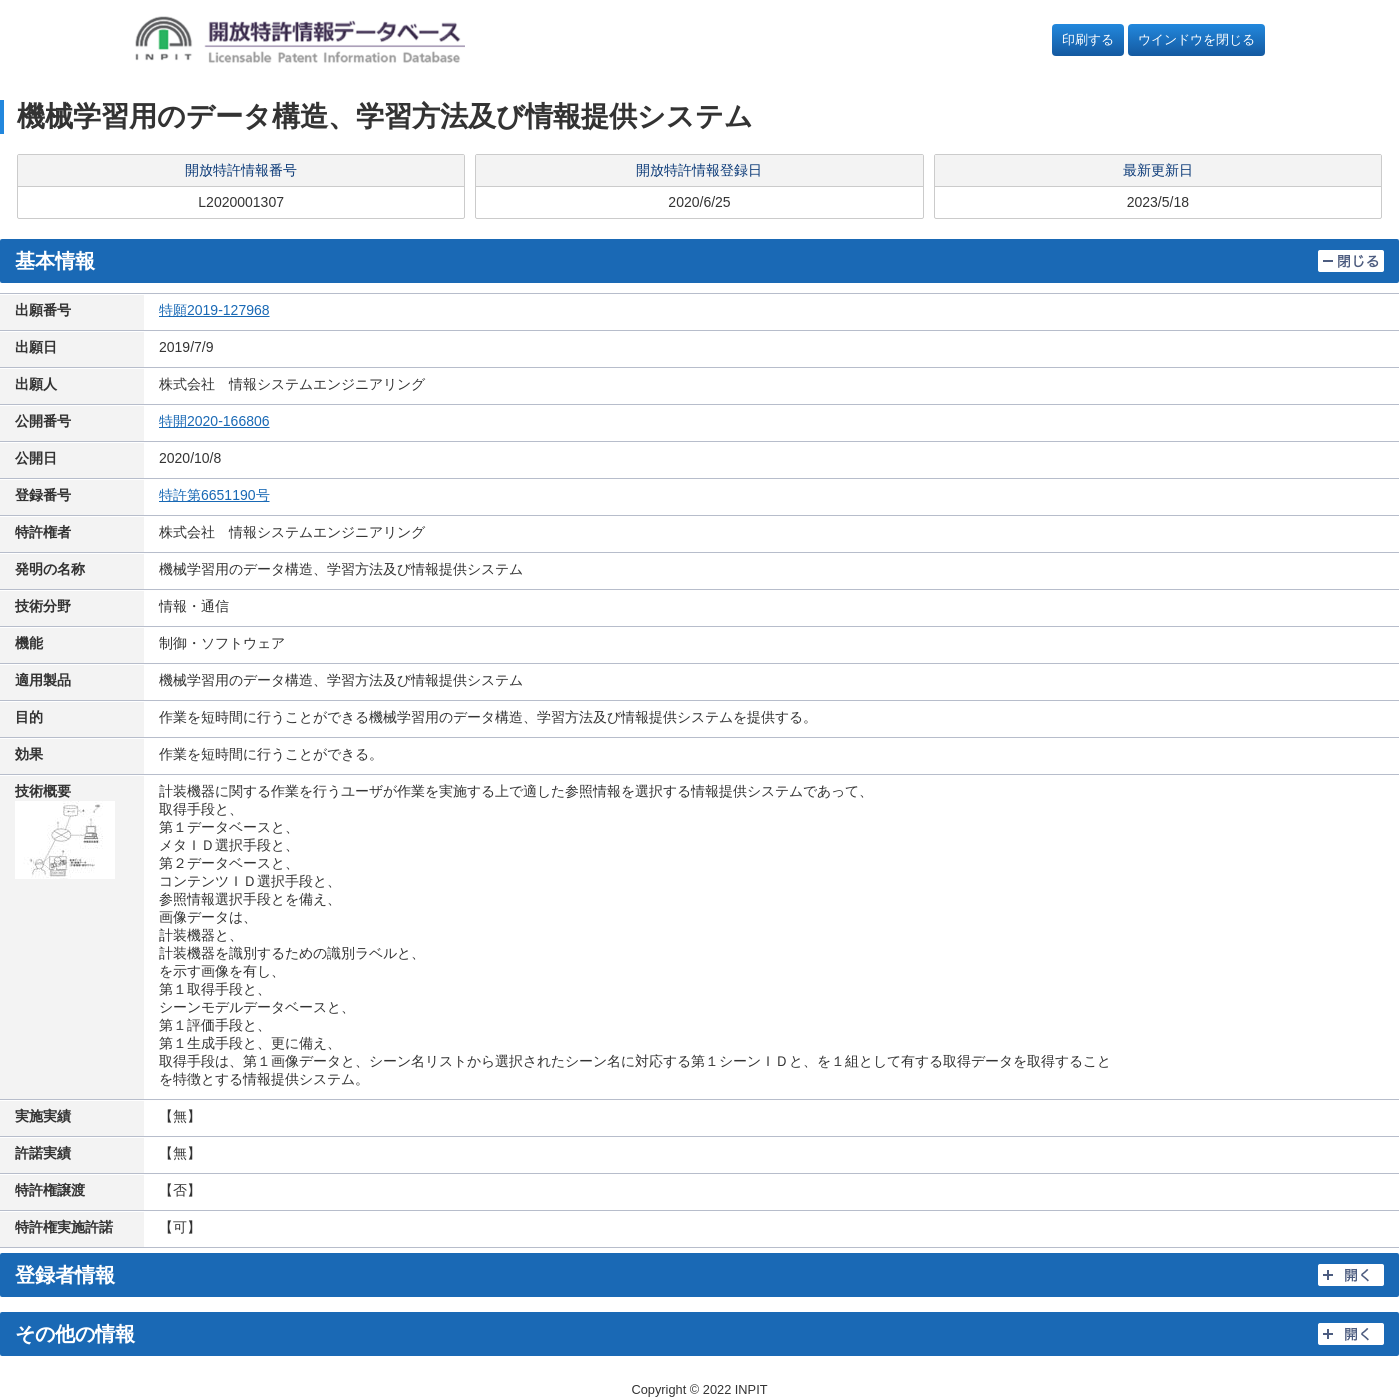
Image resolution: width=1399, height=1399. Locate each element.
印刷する (1088, 39)
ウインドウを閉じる (1196, 39)
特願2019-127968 (214, 310)
